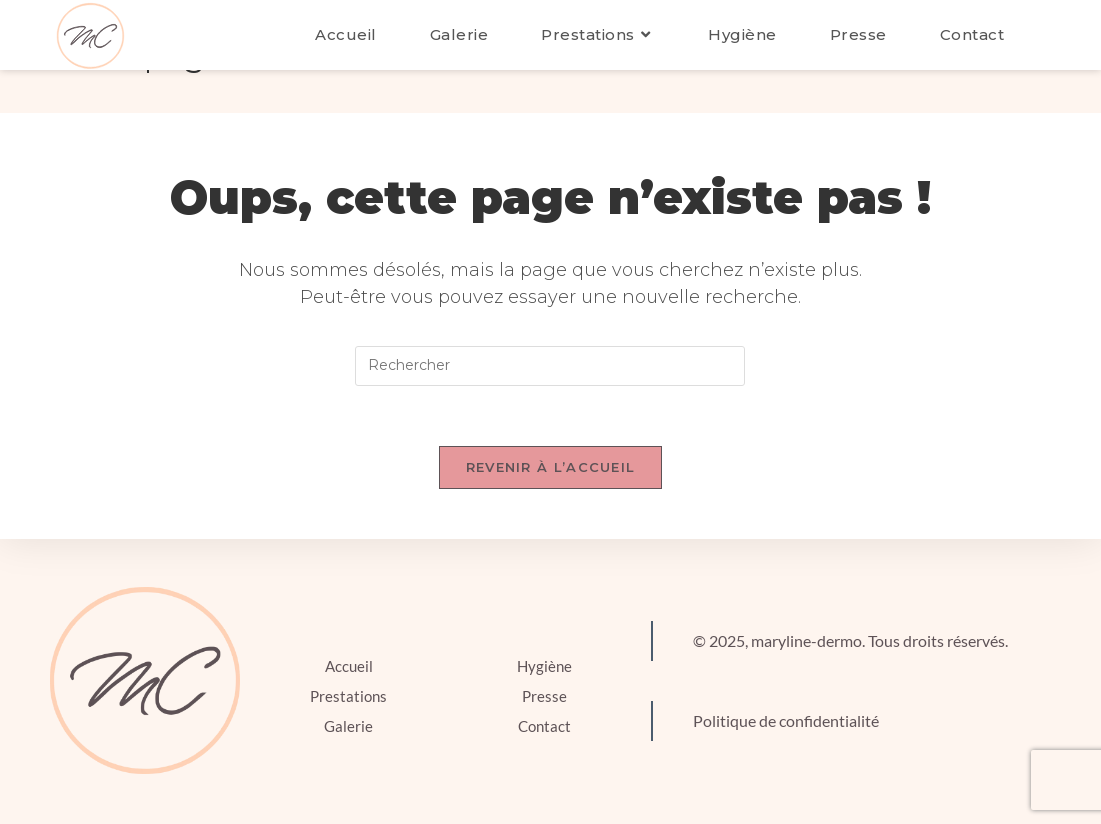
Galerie (348, 726)
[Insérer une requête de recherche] (550, 366)
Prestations (348, 696)
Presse (544, 696)
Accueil (349, 666)
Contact (544, 726)
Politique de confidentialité (786, 720)
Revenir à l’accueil (551, 467)
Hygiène (544, 666)
